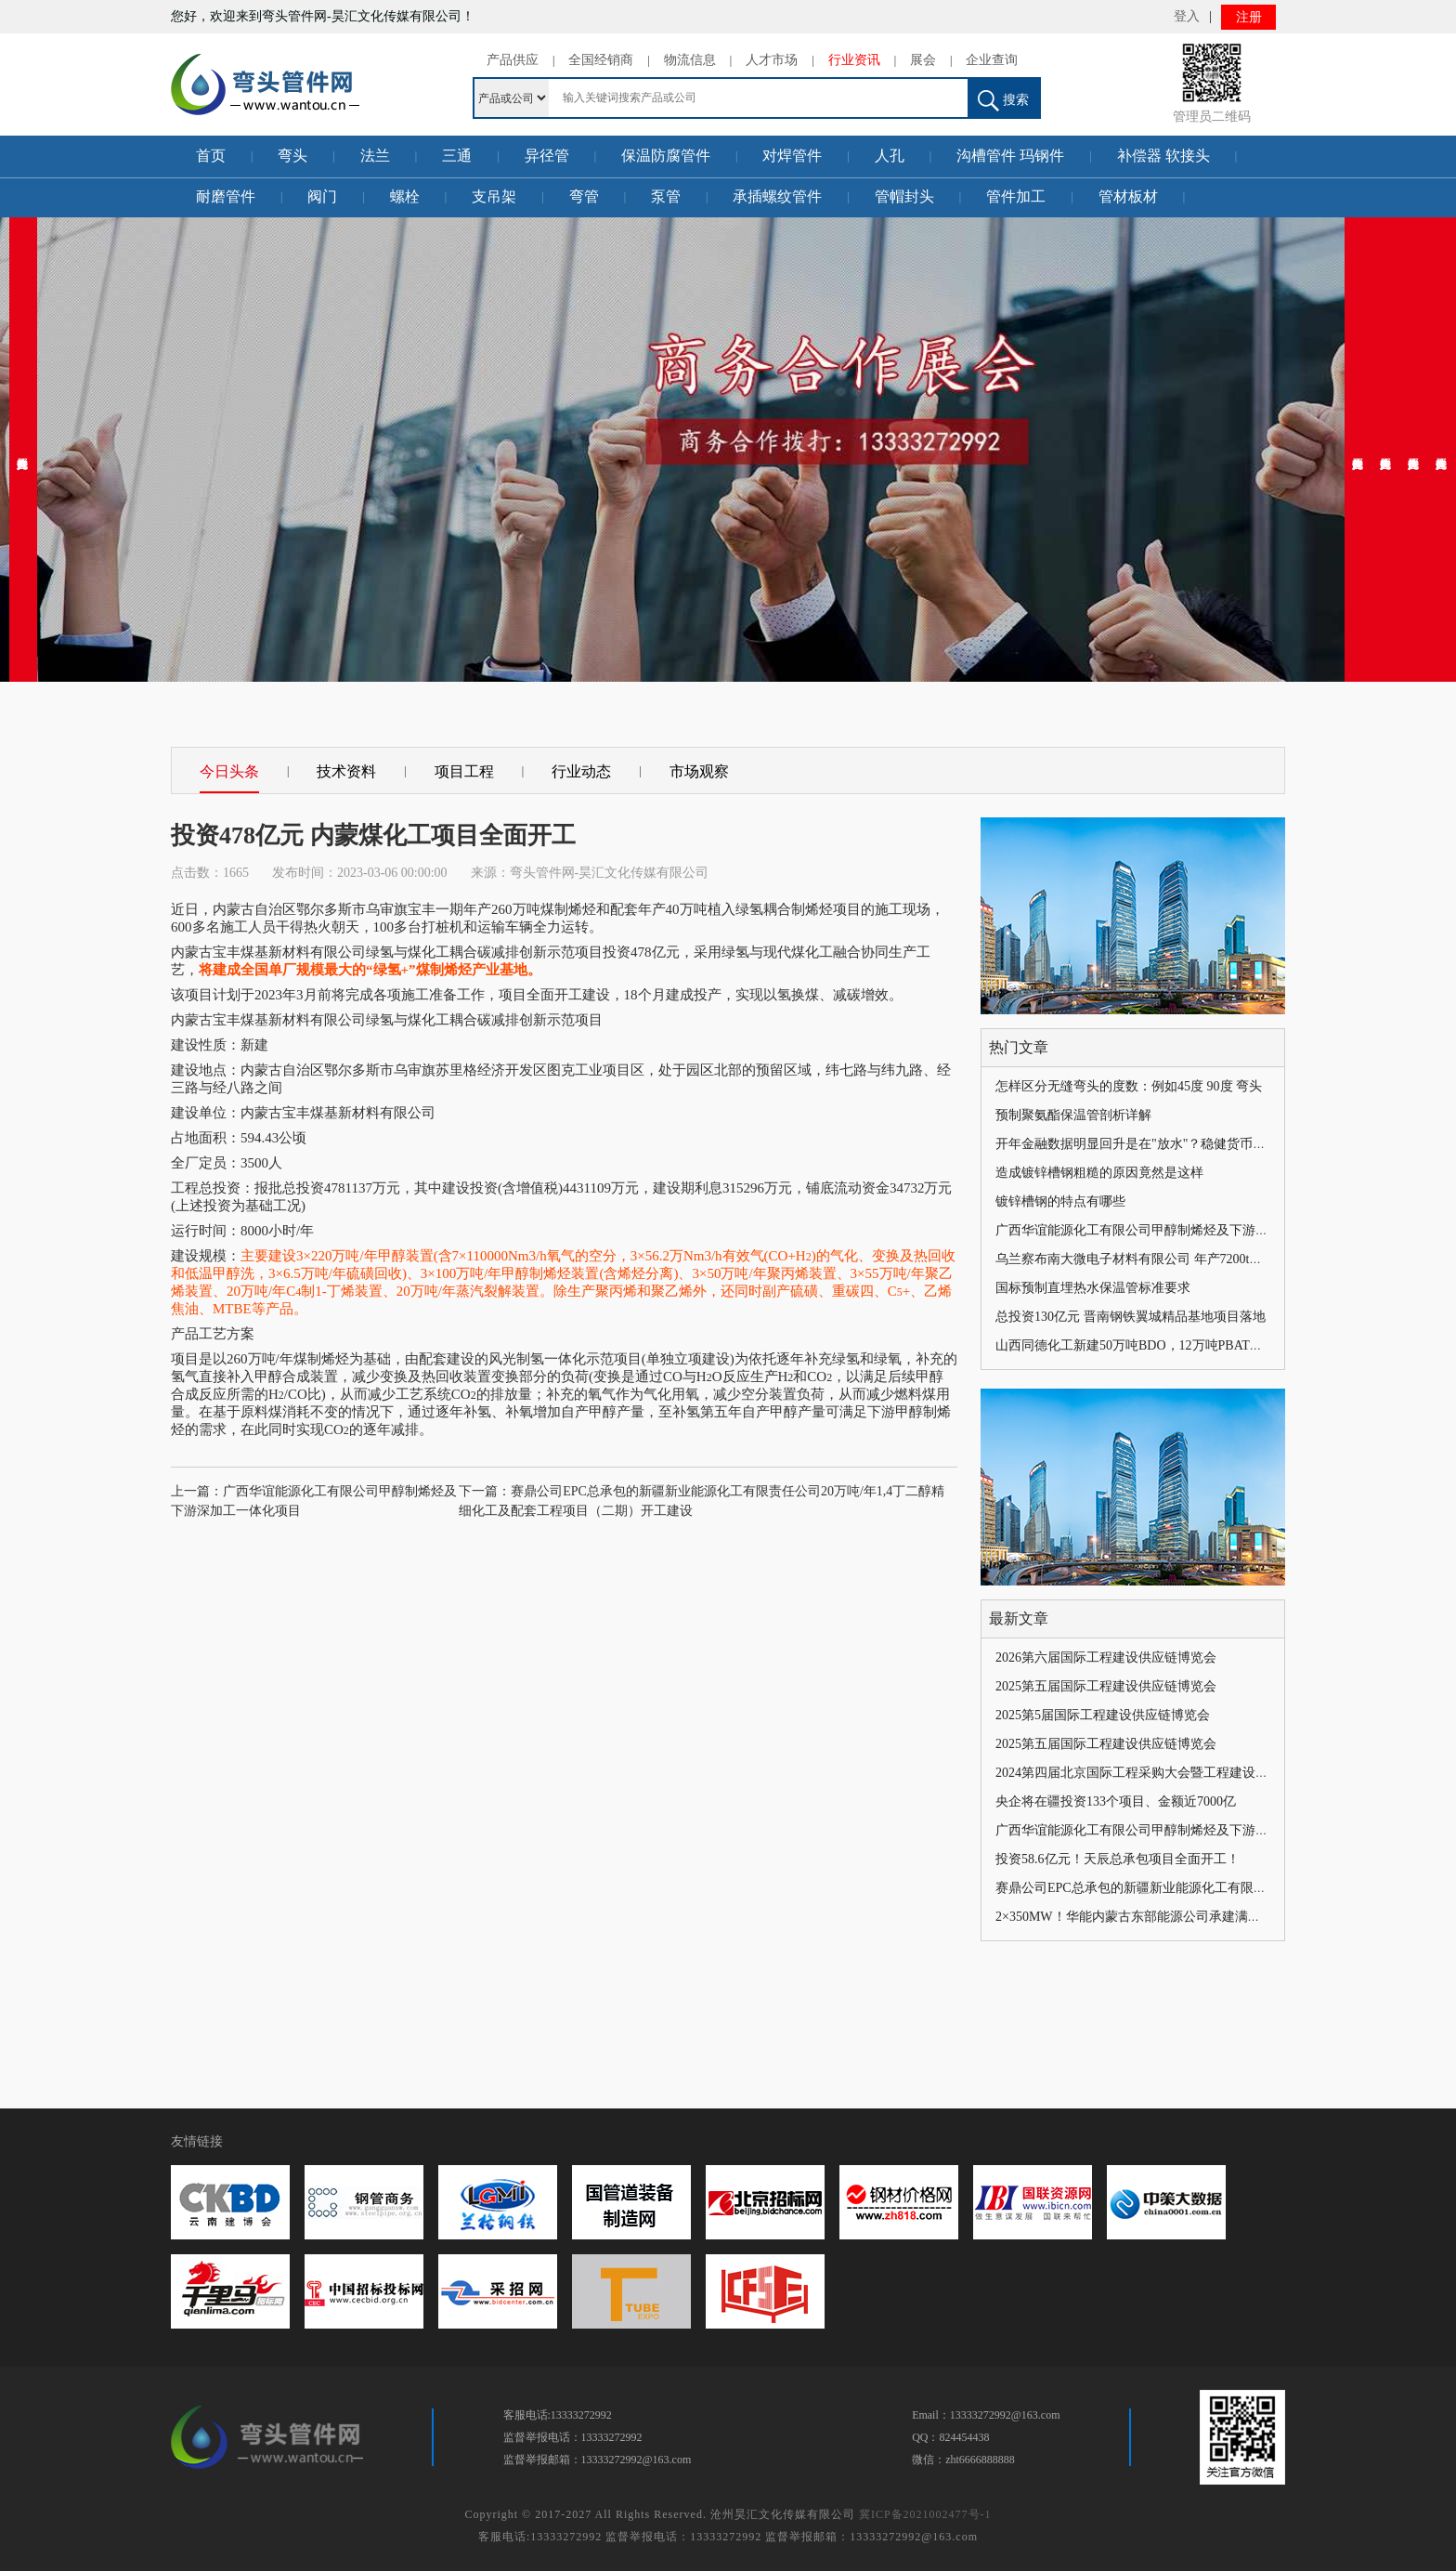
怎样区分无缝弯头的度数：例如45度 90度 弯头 (1128, 1086)
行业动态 (581, 771)
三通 (457, 155)
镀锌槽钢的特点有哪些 (1060, 1201)
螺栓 (405, 196)
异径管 (547, 155)
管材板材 (1128, 196)
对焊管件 (792, 155)
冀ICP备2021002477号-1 (925, 2514)
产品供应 (513, 60)
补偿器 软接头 (1163, 155)
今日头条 (229, 771)
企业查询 (992, 60)
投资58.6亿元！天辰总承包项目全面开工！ (1117, 1859)
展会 (923, 60)
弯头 (292, 155)
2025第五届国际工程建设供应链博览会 (1105, 1686)
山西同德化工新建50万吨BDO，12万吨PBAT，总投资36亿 (1161, 1345)
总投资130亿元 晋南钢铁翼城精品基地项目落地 (1130, 1317)
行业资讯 (854, 60)
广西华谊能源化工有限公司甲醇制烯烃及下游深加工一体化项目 (1177, 1230)
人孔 (889, 155)
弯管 (584, 196)
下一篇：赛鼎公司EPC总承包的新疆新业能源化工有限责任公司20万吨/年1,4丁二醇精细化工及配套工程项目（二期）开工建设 (701, 1501)
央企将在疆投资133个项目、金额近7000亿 (1115, 1801)
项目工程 (464, 771)
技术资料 (346, 771)
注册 (1249, 17)
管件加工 (1016, 196)
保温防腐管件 (665, 155)
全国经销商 (600, 60)
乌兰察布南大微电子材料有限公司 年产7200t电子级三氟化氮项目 (1180, 1259)
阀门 (322, 196)
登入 (1187, 16)
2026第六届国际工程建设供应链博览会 (1105, 1657)
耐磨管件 (225, 196)
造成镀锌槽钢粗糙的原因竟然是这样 (1099, 1173)
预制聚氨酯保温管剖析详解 (1073, 1115)
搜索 (1003, 100)
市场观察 (699, 771)
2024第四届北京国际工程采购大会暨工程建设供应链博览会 (1164, 1773)
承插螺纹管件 (777, 196)
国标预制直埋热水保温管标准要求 (1092, 1288)
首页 (211, 155)
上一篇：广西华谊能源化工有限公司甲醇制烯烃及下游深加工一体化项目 (314, 1501)
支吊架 (494, 196)
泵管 (666, 196)
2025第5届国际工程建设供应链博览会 (1102, 1715)
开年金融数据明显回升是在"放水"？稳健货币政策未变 (1150, 1144)
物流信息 (690, 60)
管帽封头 (904, 196)
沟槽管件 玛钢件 (1010, 155)
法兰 (375, 155)
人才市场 (772, 60)
